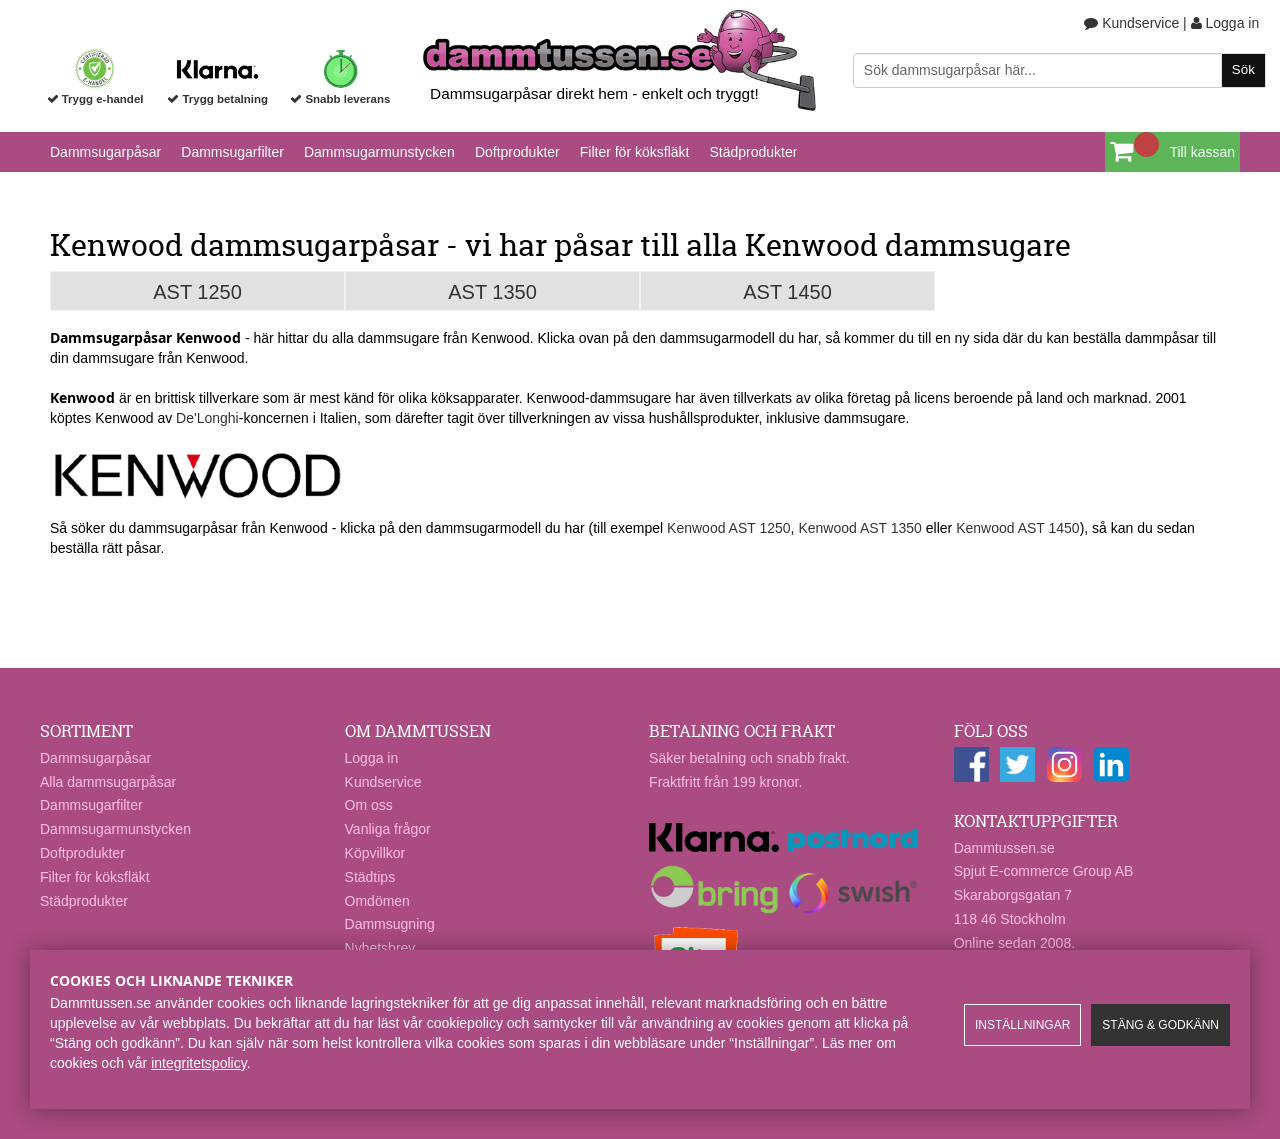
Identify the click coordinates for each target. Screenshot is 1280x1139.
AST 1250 (197, 292)
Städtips (370, 877)
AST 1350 (492, 292)
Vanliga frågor (388, 829)
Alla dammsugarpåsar (108, 782)
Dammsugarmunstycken (379, 152)
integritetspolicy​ (198, 1063)
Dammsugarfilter (232, 152)
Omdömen (377, 901)
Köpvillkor (375, 853)
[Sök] (1059, 70)
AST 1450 (787, 292)
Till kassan (1202, 152)
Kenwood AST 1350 (860, 528)
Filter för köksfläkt (635, 152)
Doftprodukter (517, 152)
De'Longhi (207, 418)
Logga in (1225, 23)
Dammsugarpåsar (105, 152)
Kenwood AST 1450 (1018, 528)
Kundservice (1131, 23)
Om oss (369, 805)
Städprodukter (753, 152)
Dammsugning (390, 924)
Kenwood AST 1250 (729, 528)
